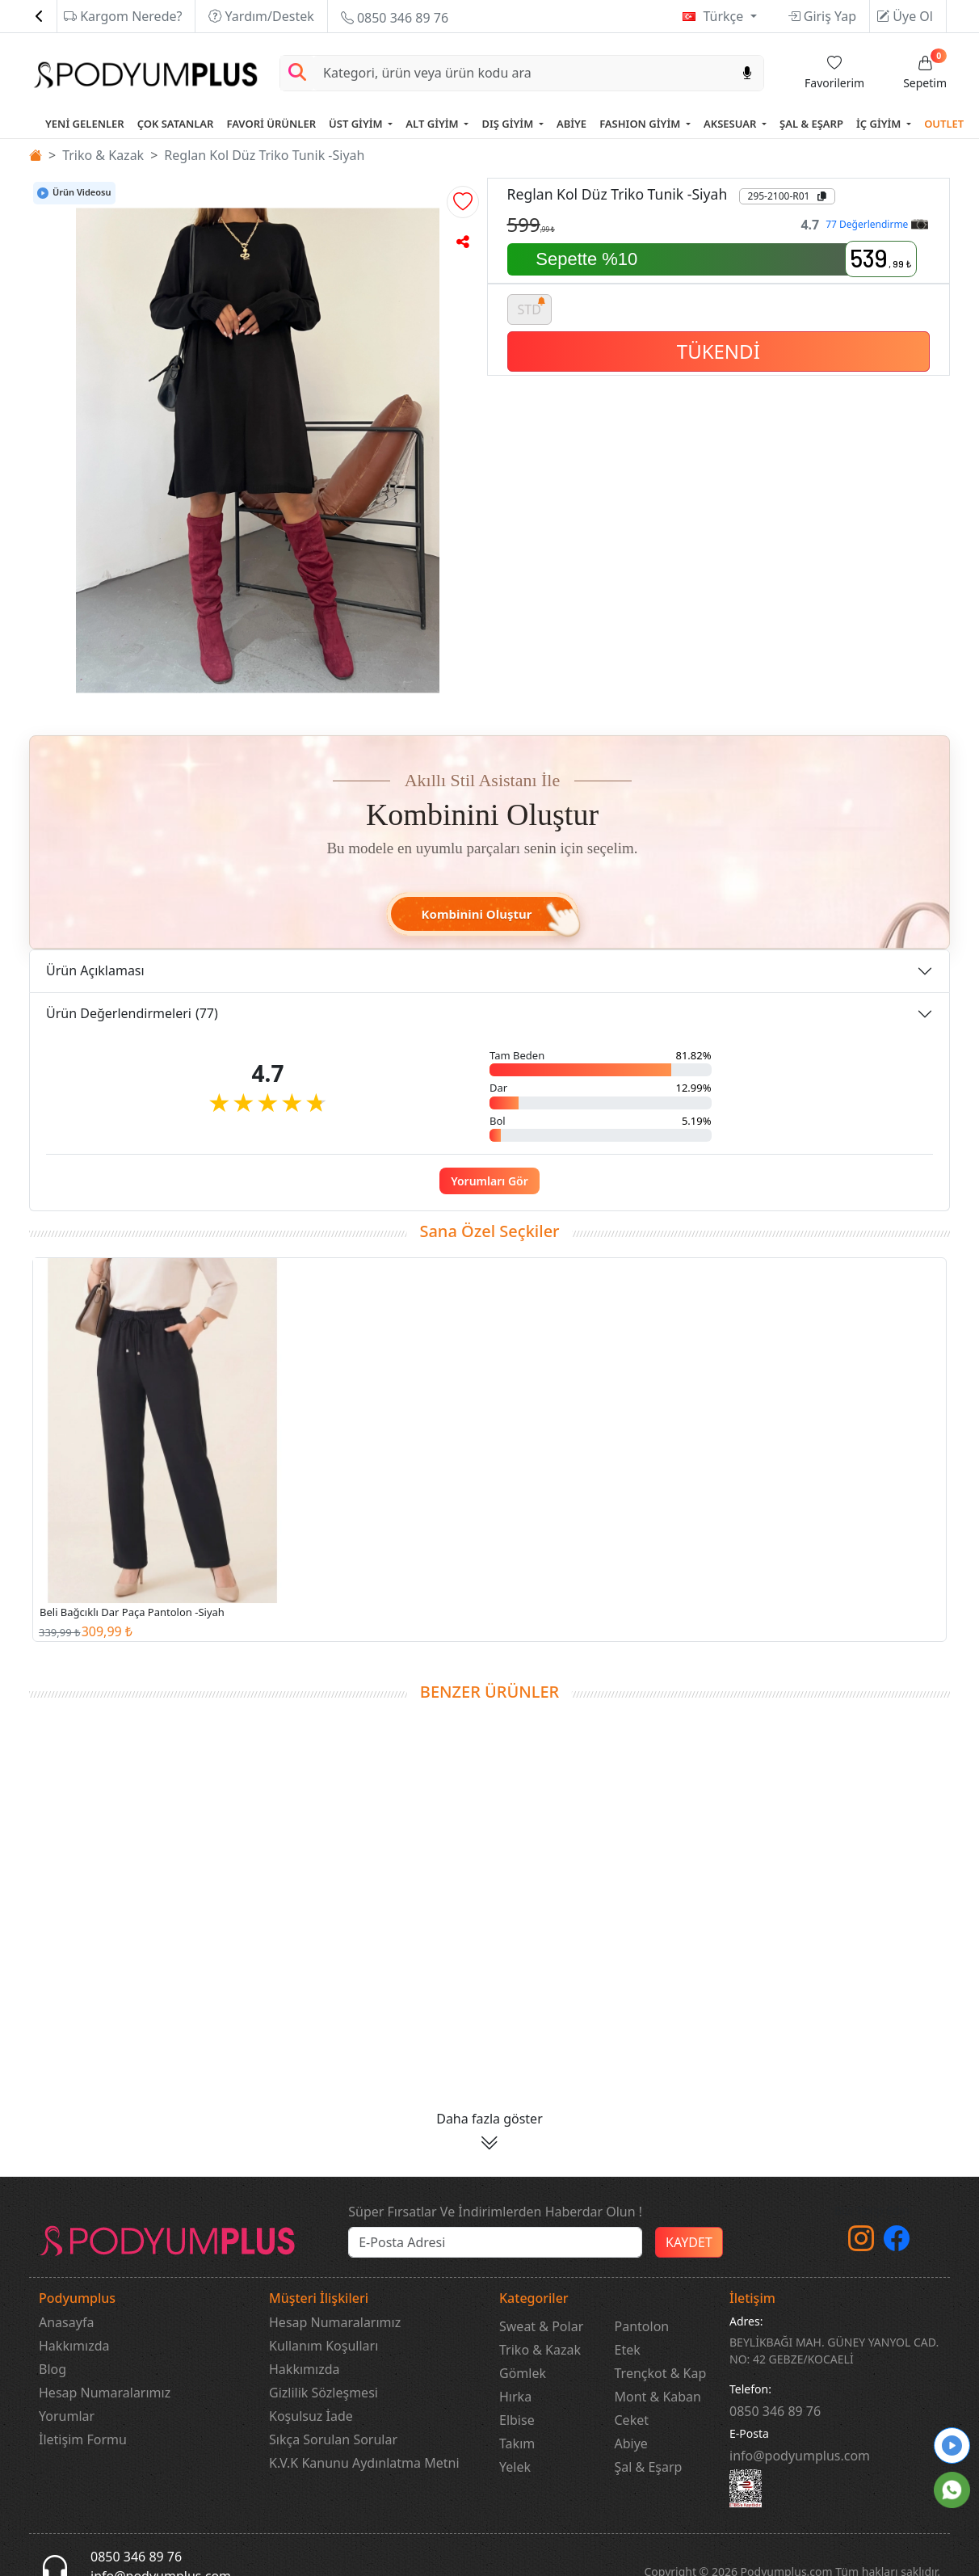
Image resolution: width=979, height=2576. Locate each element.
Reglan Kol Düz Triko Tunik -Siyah (264, 155)
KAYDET (689, 2242)
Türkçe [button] (724, 16)
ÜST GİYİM (357, 123)
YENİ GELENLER (84, 123)
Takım (517, 2443)
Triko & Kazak (103, 155)
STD (532, 306)
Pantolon (642, 2326)
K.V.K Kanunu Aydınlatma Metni (364, 2463)
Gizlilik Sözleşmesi (323, 2392)
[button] (463, 202)
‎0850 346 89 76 (775, 2411)
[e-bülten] (495, 2242)
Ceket (632, 2420)
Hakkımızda (74, 2346)
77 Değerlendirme (876, 224)
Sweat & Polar (541, 2326)
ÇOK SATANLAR (175, 123)
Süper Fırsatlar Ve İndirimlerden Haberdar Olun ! (495, 2211)
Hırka (515, 2397)
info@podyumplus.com (799, 2455)
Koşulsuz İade (311, 2416)
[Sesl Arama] (747, 73)
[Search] (522, 73)
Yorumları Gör (489, 1181)
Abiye (631, 2443)
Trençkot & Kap (661, 2373)
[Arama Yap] (297, 73)
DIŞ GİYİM (508, 123)
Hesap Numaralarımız (104, 2392)
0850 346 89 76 (394, 18)
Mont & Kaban (658, 2397)
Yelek (515, 2467)
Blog (52, 2369)
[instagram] (861, 2243)
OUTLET (944, 123)
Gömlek (522, 2373)
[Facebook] (897, 2243)
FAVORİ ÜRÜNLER (271, 123)
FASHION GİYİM (641, 123)
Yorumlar (67, 2416)
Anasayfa (66, 2322)
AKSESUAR (731, 123)
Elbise (517, 2420)
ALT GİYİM (433, 123)
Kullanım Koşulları (323, 2346)
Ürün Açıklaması (95, 970)
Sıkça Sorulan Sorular (333, 2439)
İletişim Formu (83, 2439)
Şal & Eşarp (649, 2467)
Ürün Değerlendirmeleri (132, 1013)
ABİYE (571, 123)
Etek (628, 2350)
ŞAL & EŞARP (811, 123)
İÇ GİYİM (880, 123)
